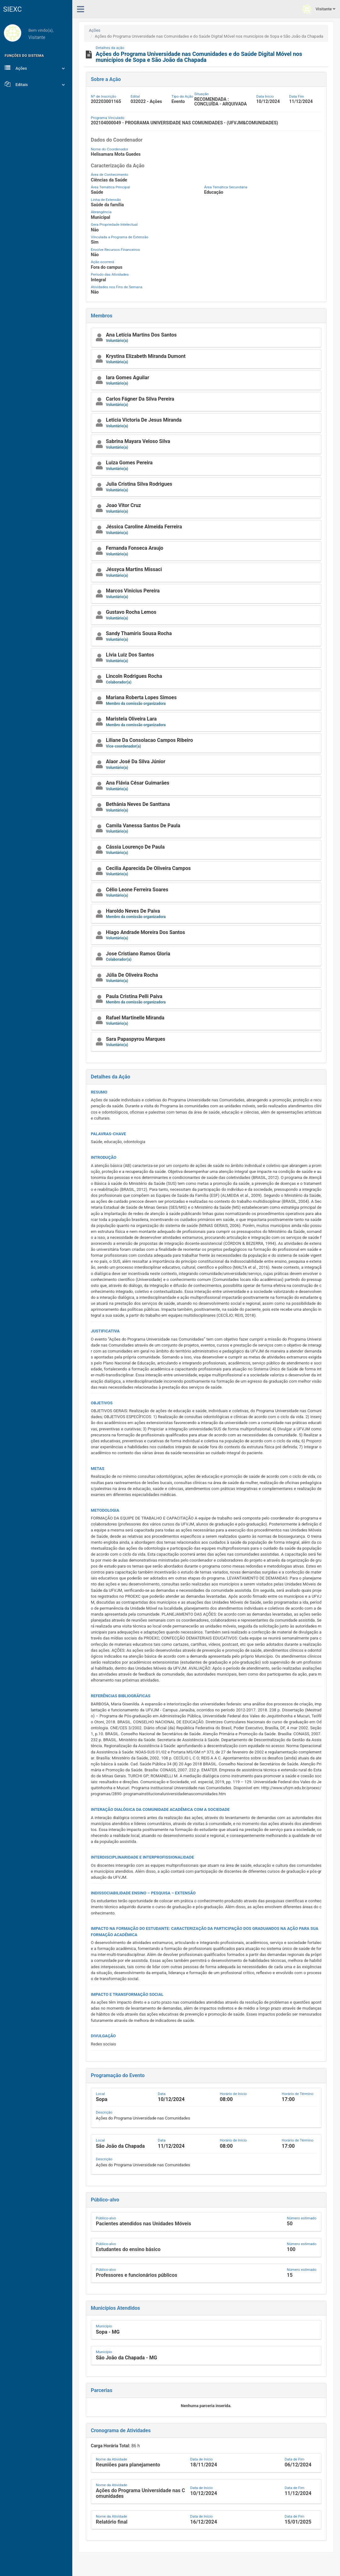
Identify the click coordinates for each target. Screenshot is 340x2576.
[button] (206, 337)
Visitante (318, 9)
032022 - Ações (146, 101)
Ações (36, 68)
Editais (36, 84)
